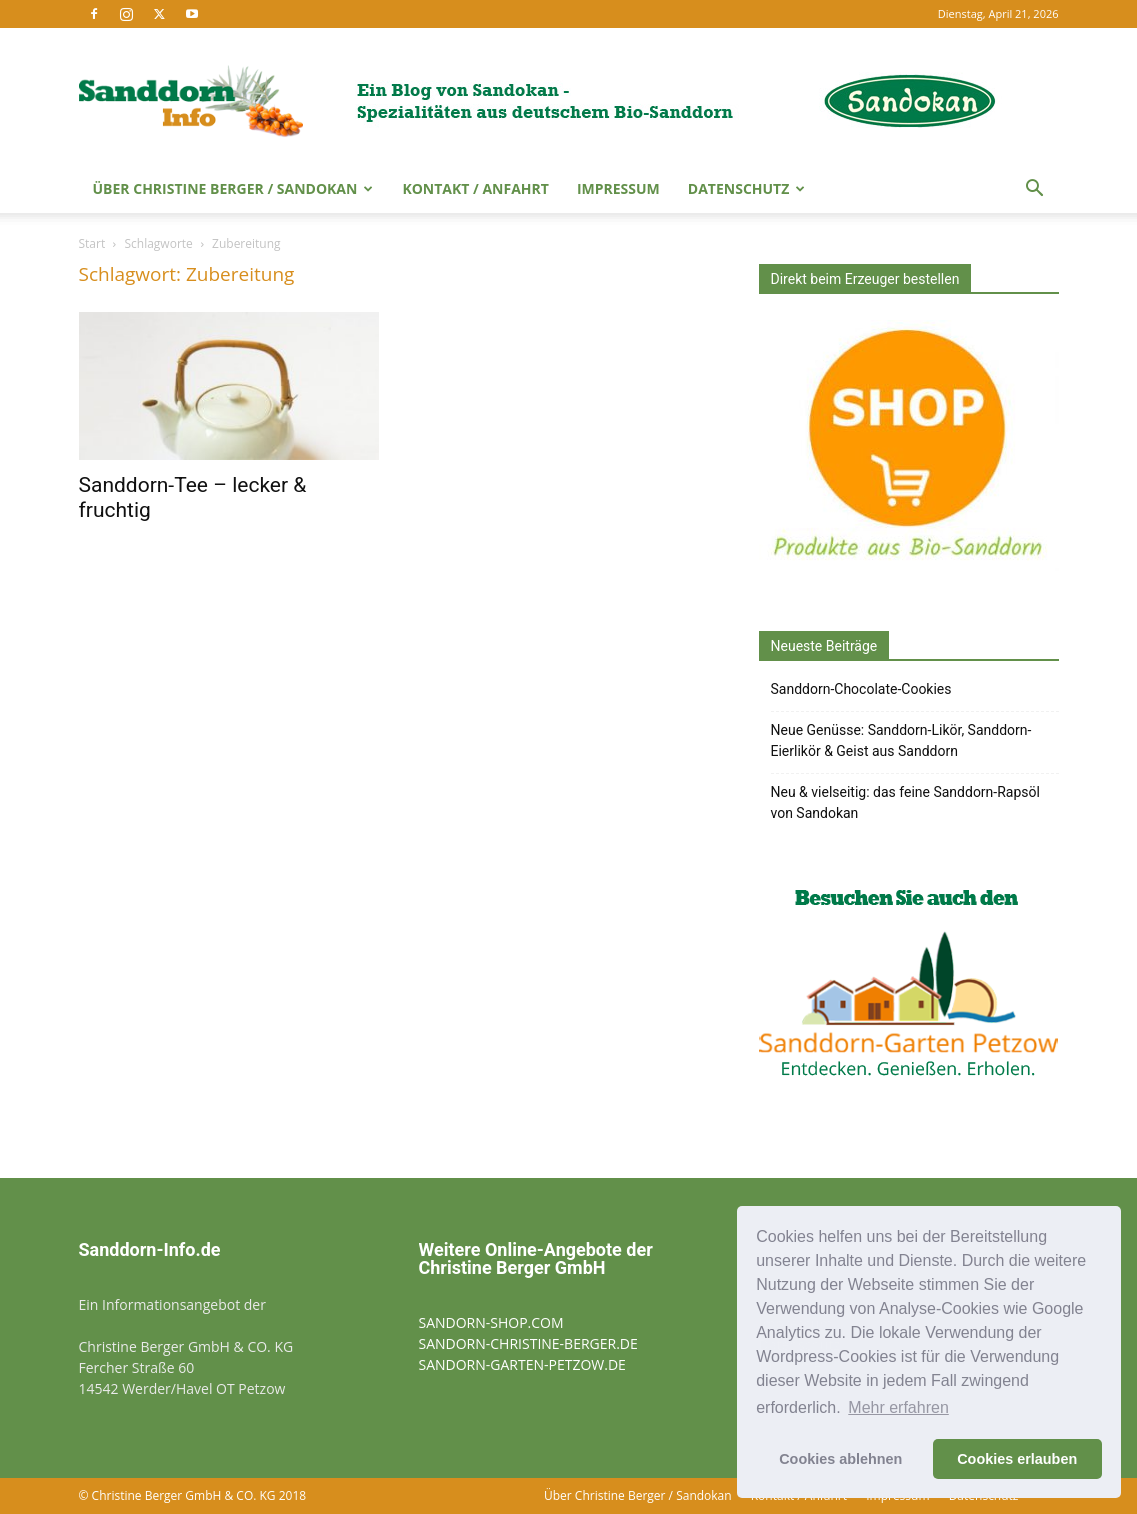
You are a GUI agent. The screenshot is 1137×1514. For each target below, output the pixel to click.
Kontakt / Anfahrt (475, 188)
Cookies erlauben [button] (1017, 1459)
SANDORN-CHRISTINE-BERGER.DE (528, 1343)
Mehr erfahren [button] (898, 1407)
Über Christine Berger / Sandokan (233, 188)
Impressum (618, 188)
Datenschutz (747, 188)
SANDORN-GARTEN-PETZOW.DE (522, 1364)
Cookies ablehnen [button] (840, 1459)
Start (92, 243)
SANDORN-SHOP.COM (491, 1322)
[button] (1035, 190)
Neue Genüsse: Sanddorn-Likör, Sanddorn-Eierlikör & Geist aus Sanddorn (901, 740)
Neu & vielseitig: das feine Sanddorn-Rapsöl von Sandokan (905, 802)
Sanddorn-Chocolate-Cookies (861, 689)
